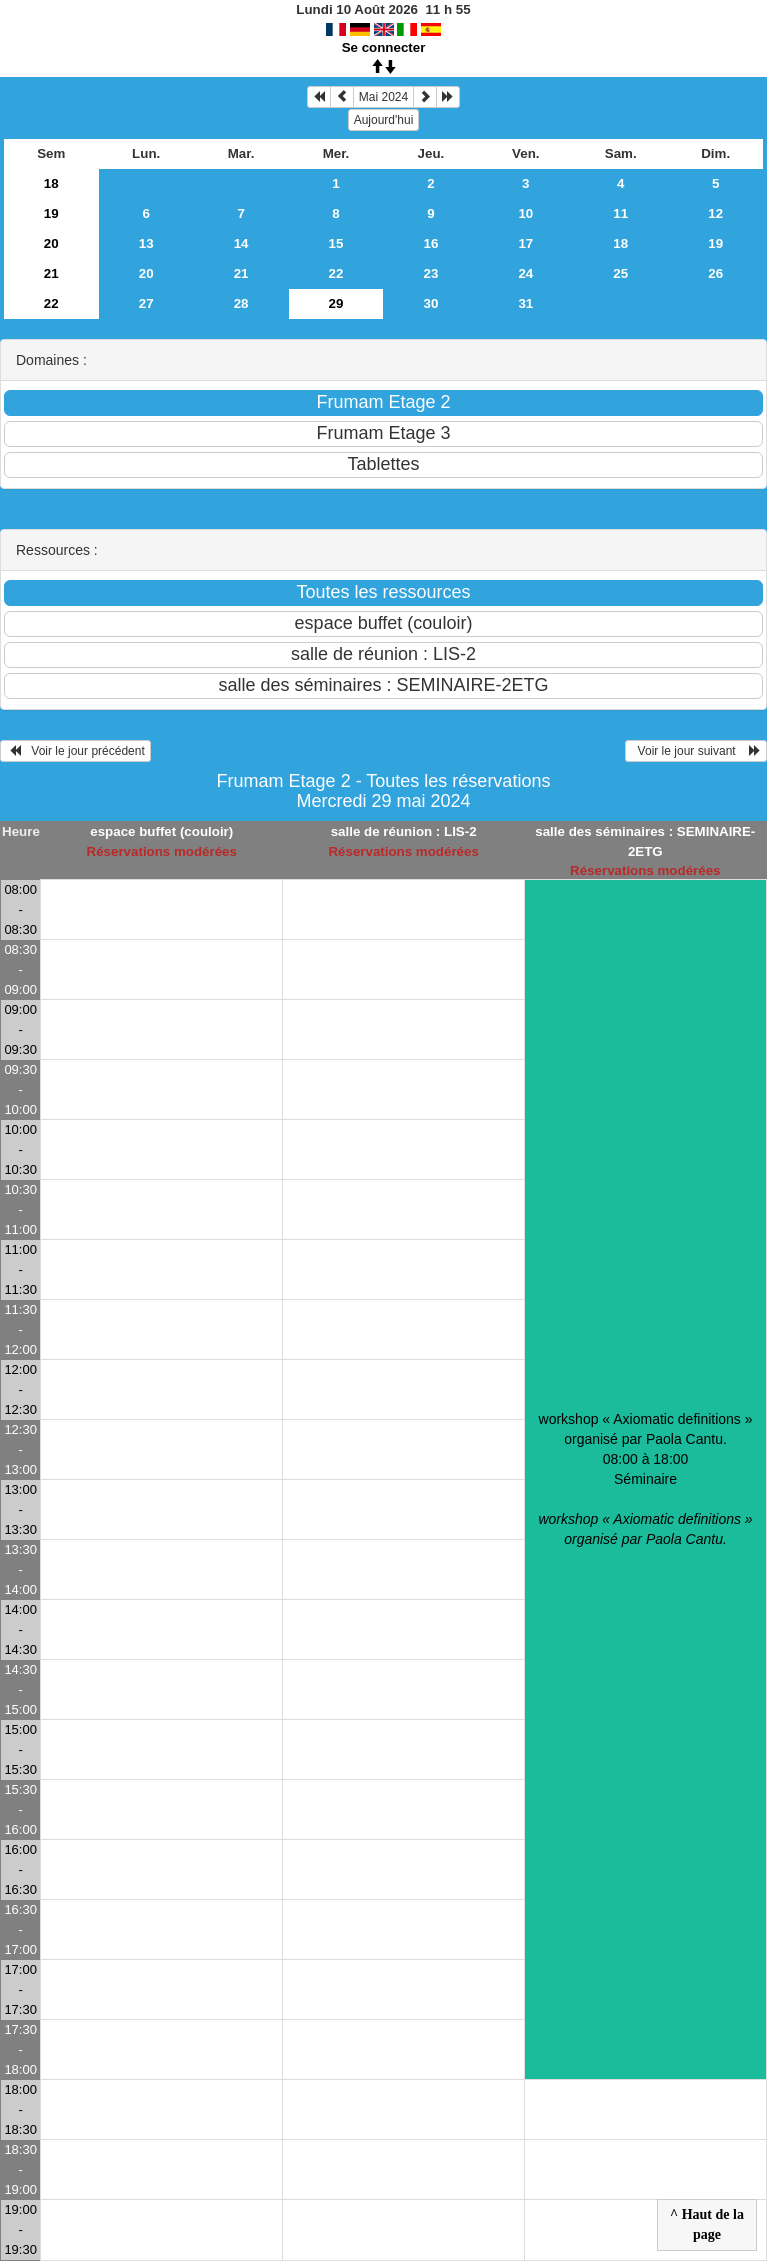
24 (525, 273)
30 (430, 303)
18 (51, 183)
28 (241, 303)
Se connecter (384, 47)
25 (620, 273)
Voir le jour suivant (696, 751)
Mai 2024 (383, 97)
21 (51, 273)
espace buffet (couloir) (161, 831)
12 (715, 213)
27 (146, 303)
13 (146, 243)
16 (430, 243)
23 (430, 273)
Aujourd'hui (384, 120)
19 (51, 213)
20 (51, 243)
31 (525, 303)
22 (336, 273)
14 (241, 243)
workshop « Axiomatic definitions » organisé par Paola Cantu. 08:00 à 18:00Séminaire (645, 1479)
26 (715, 273)
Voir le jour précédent (75, 751)
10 (525, 213)
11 (620, 213)
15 (336, 243)
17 (525, 243)
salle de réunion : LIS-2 (404, 831)
